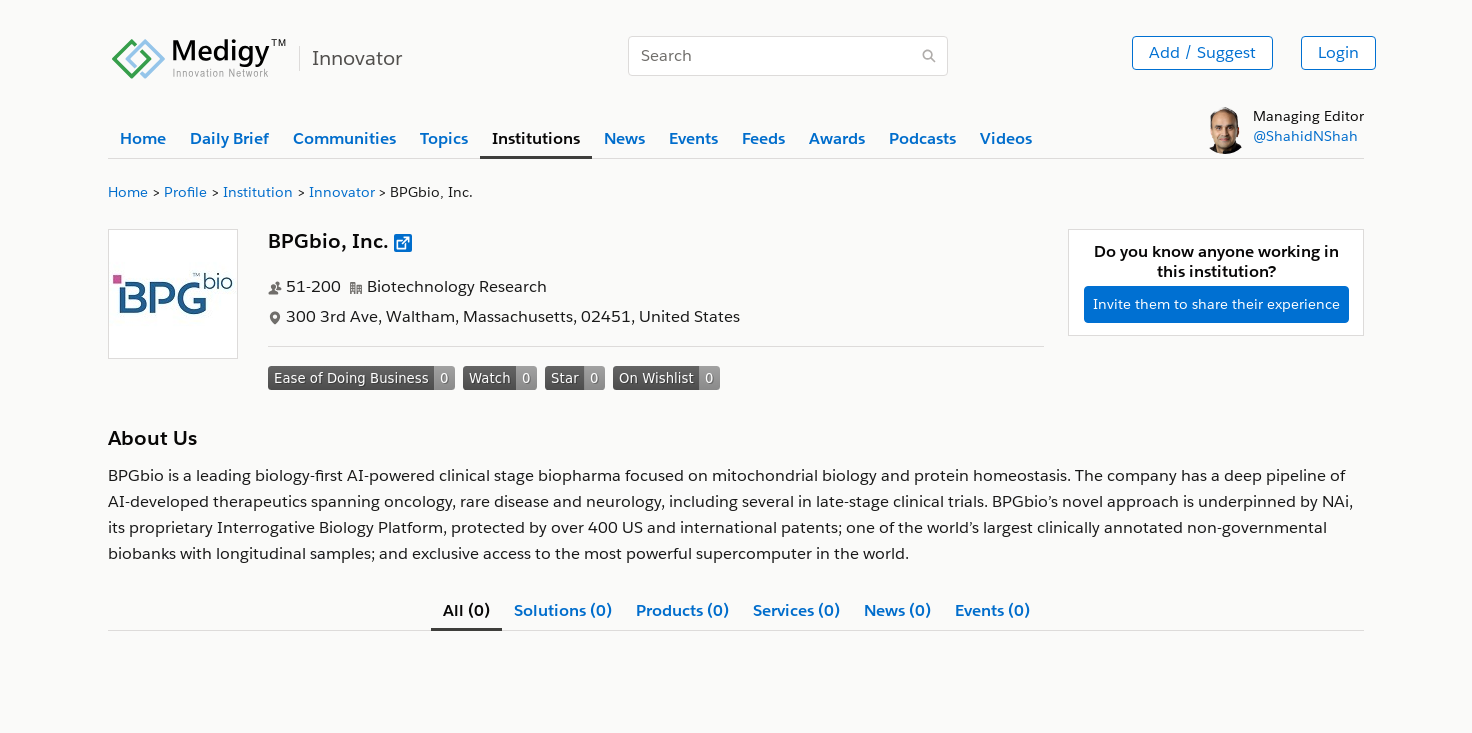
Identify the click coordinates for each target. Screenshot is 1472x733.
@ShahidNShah (1305, 136)
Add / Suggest (1202, 52)
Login (1338, 52)
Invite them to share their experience (1216, 304)
